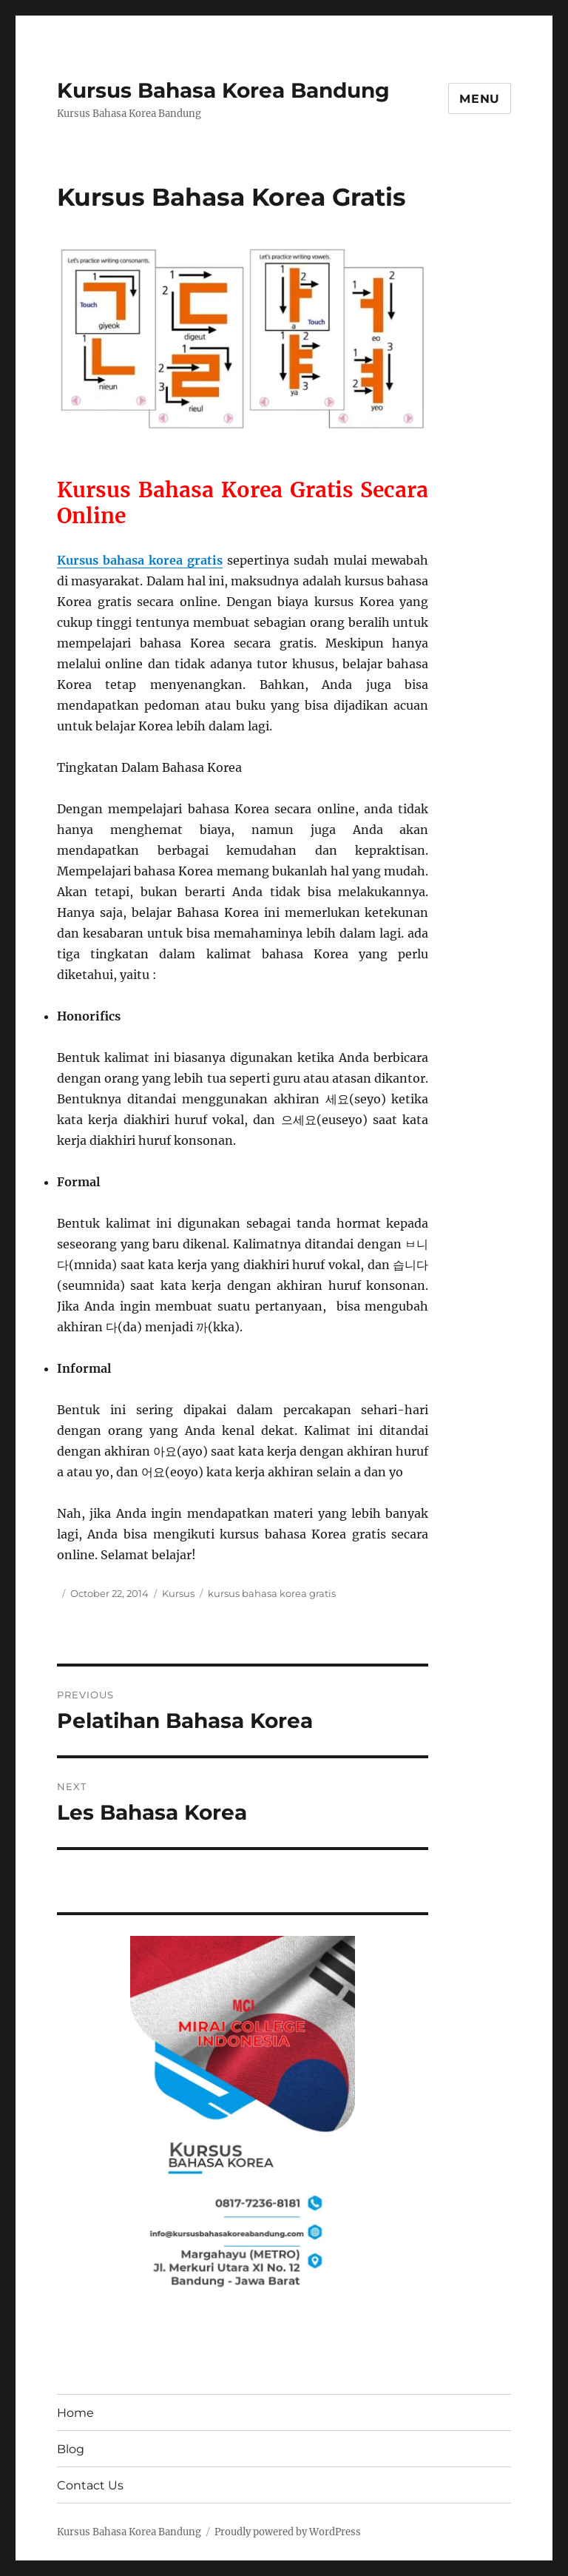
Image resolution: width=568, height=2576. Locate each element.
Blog (70, 2449)
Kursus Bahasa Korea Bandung (223, 90)
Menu (479, 99)
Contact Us (90, 2485)
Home (75, 2413)
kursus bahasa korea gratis (272, 1593)
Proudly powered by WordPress (287, 2532)
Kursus (178, 1593)
